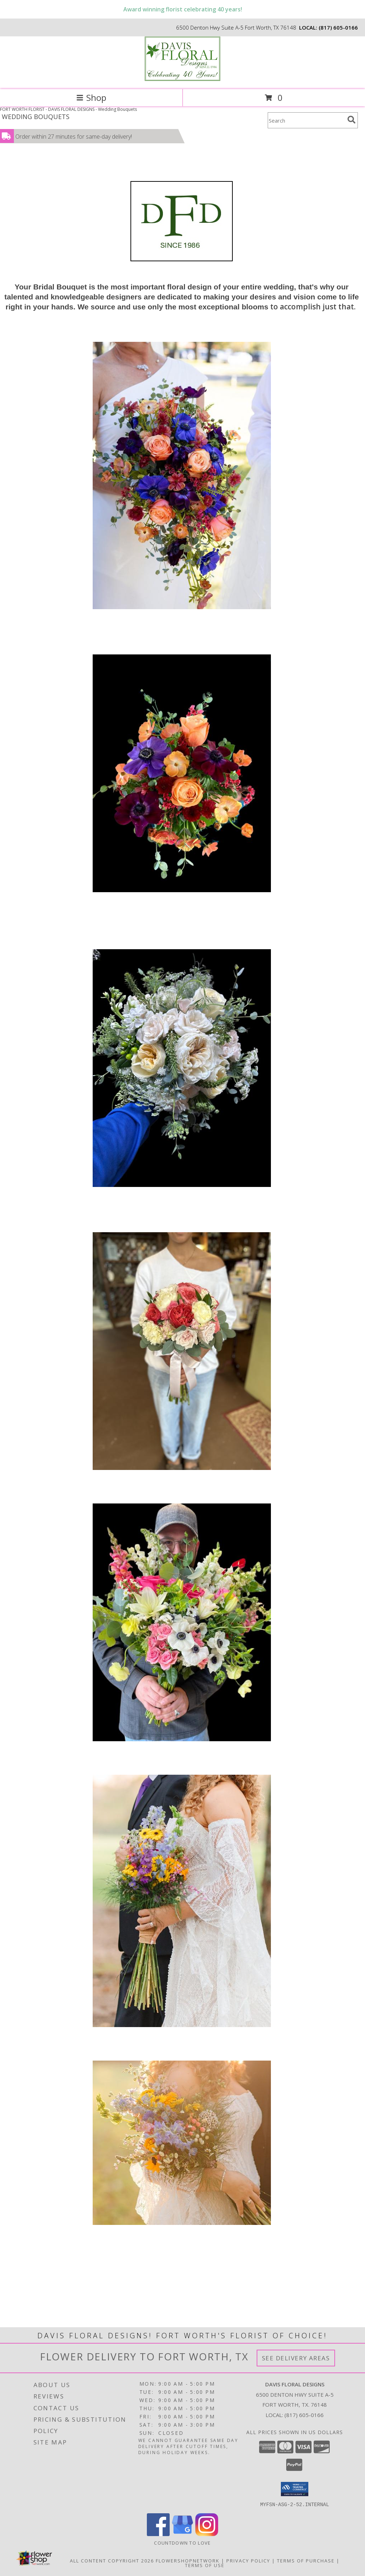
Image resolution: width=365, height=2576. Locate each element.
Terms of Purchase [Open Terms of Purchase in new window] (306, 2560)
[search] (351, 119)
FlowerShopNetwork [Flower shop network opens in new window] (188, 2560)
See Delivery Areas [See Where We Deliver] (296, 2358)
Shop (91, 97)
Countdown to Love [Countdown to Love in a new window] (182, 2542)
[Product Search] (306, 120)
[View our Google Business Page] (182, 2533)
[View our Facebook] (158, 2533)
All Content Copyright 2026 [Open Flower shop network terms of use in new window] (112, 2560)
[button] (294, 2489)
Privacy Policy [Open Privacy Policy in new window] (248, 2560)
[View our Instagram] (206, 2533)
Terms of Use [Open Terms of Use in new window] (205, 2565)
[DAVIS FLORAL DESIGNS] (182, 79)
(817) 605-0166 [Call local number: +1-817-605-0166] (338, 27)
